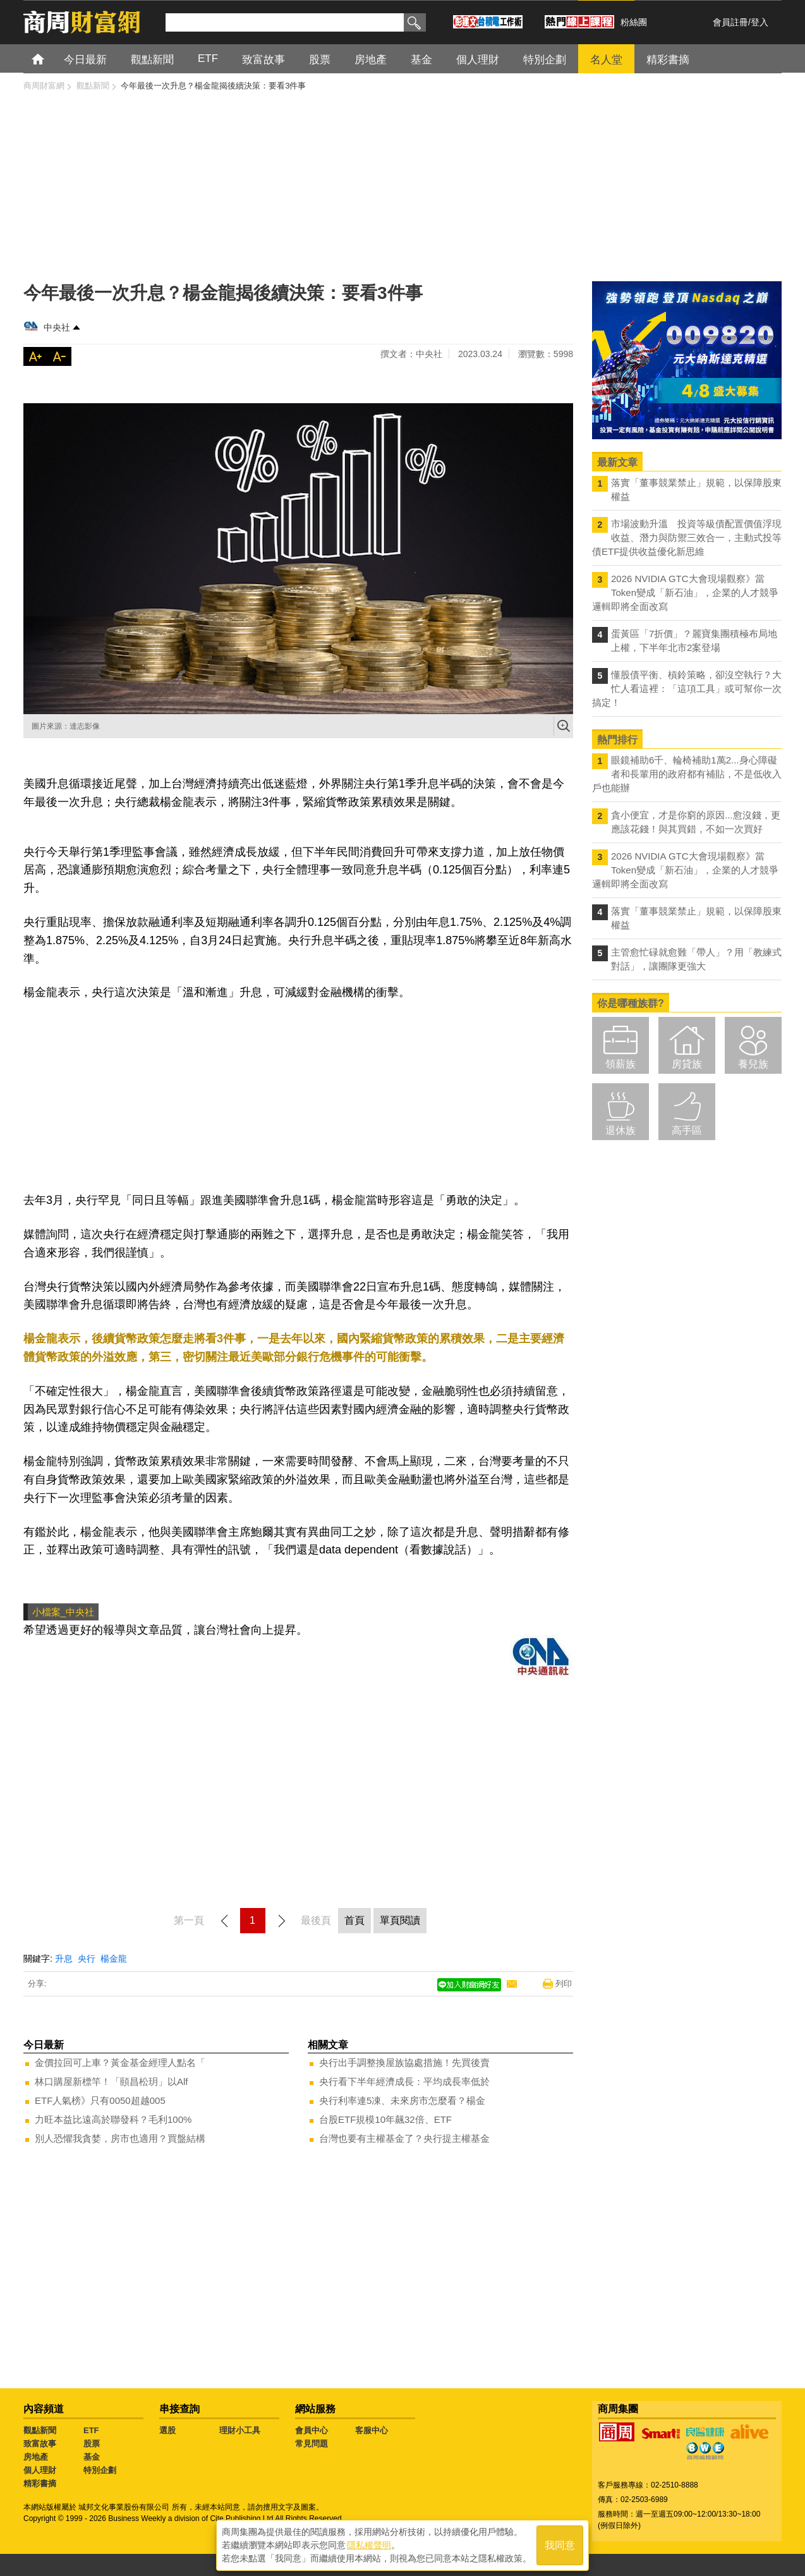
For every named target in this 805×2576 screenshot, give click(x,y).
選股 (167, 2430)
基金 (91, 2457)
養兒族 (753, 1064)
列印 (563, 1983)
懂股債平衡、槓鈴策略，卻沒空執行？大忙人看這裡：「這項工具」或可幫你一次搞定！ (687, 688)
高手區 (687, 1130)
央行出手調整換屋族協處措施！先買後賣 (404, 2062)
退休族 (620, 1130)
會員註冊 (730, 22)
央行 (86, 1958)
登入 (759, 22)
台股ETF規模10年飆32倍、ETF (385, 2119)
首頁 (49, 58)
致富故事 (39, 2443)
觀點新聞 (39, 2430)
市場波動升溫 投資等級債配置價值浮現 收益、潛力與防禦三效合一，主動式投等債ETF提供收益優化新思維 (687, 537)
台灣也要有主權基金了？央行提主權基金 (404, 2138)
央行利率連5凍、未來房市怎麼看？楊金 (402, 2100)
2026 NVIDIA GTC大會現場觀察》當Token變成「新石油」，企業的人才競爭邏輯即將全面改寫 (685, 592)
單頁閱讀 (400, 1920)
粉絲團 (633, 22)
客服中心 (371, 2430)
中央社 (57, 327)
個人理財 (39, 2470)
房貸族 (687, 1064)
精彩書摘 (39, 2483)
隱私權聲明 (369, 2545)
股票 (91, 2443)
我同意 (560, 2545)
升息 (64, 1958)
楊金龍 (113, 1958)
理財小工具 (239, 2430)
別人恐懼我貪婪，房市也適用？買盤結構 (120, 2138)
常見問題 (311, 2443)
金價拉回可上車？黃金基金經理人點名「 (120, 2062)
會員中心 (311, 2430)
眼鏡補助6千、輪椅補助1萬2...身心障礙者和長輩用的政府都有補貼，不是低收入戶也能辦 (687, 774)
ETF (91, 2430)
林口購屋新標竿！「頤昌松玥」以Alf (111, 2081)
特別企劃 (99, 2470)
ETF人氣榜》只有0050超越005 (100, 2100)
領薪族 (620, 1064)
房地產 (35, 2457)
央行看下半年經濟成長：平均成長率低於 (404, 2081)
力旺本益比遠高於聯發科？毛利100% (113, 2119)
